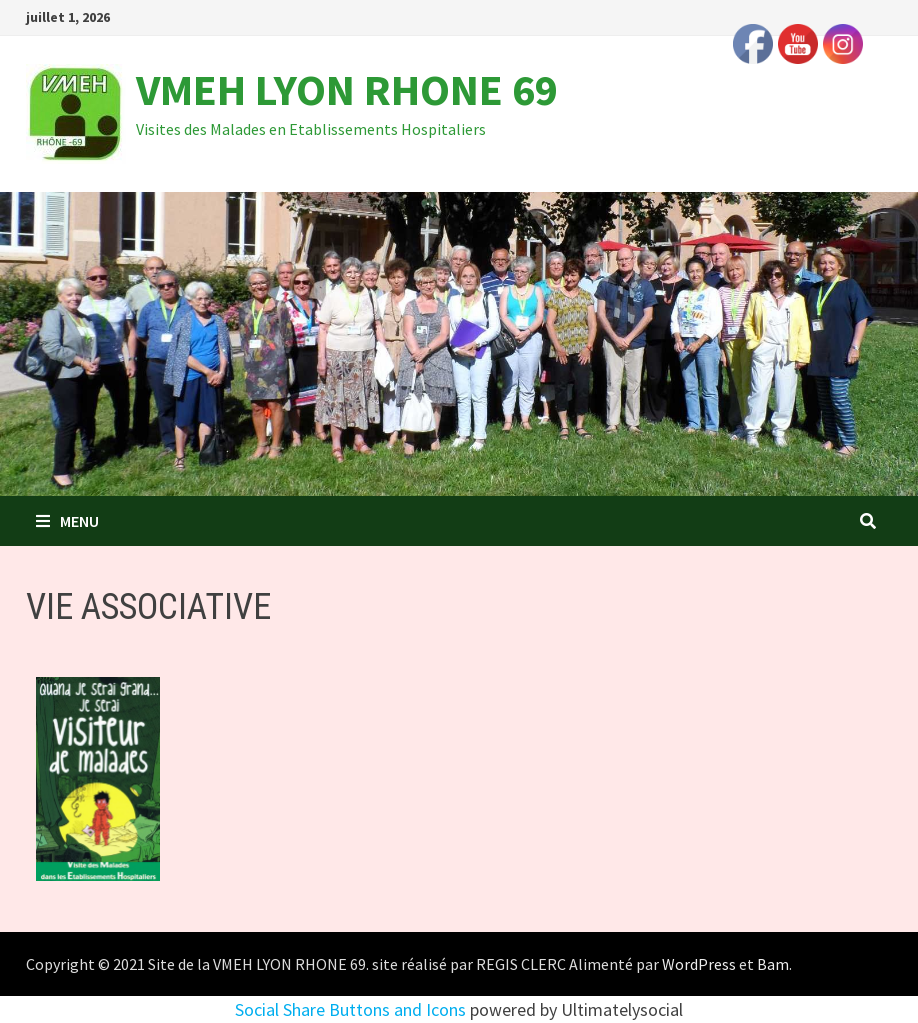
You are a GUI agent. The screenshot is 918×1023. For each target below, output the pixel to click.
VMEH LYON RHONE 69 (347, 89)
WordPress (699, 964)
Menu (67, 521)
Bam (773, 964)
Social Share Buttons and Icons (350, 1009)
